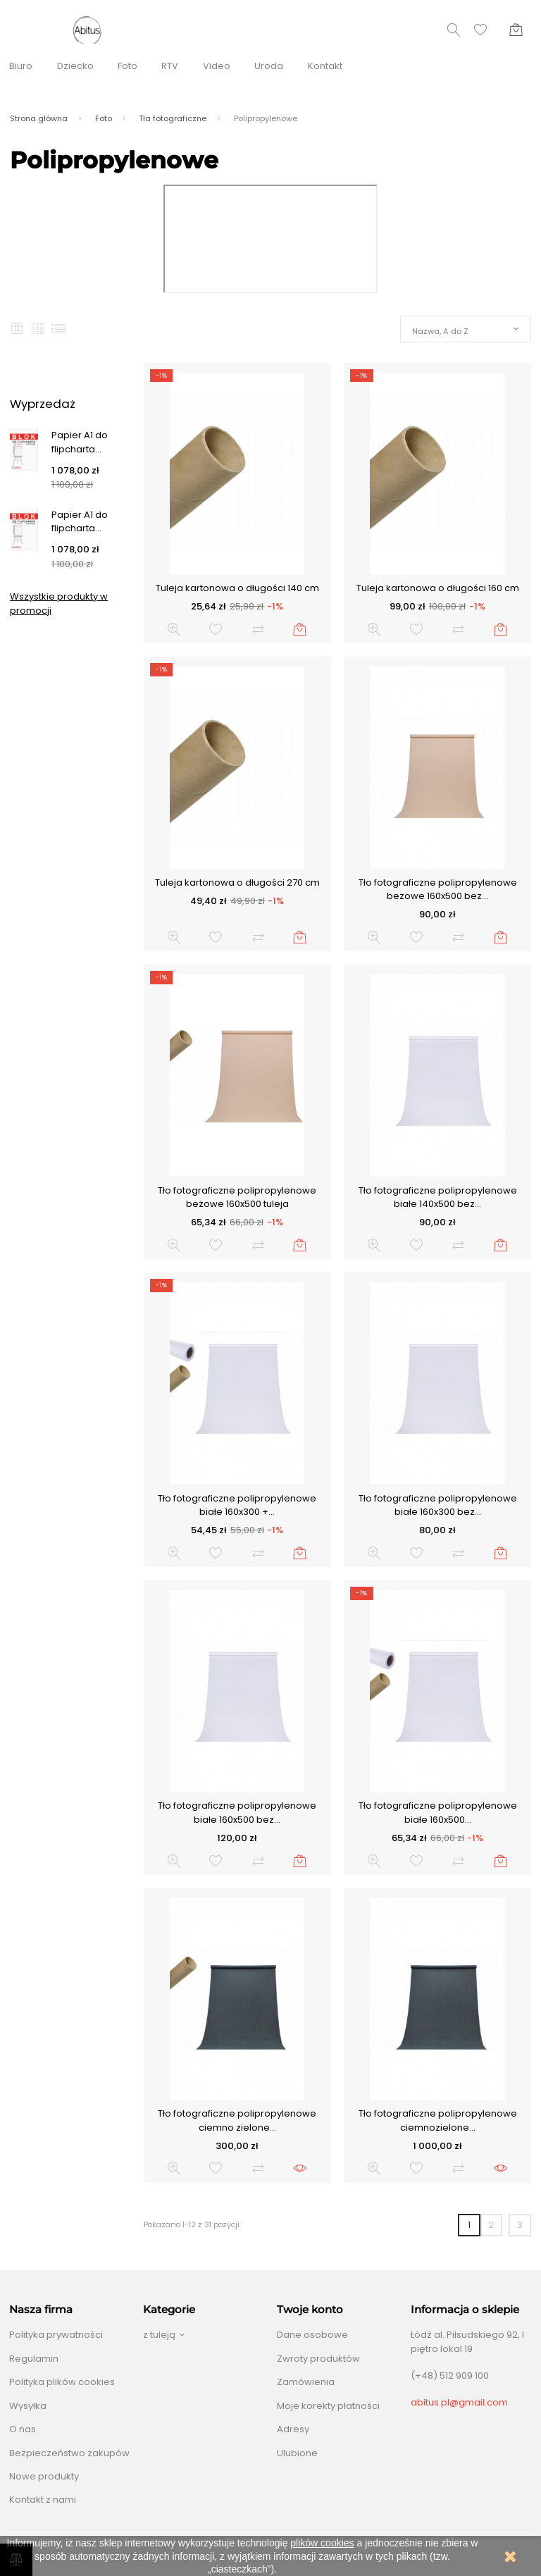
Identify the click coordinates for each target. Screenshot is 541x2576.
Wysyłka (27, 2406)
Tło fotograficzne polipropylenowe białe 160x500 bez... (237, 1812)
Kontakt (325, 66)
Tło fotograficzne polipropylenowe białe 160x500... (438, 1812)
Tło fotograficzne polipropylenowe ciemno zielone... (237, 2120)
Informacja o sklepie (465, 2309)
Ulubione (297, 2453)
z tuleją (159, 2334)
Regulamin (33, 2358)
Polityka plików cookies (62, 2382)
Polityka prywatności (56, 2334)
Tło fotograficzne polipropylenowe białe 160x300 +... (237, 1505)
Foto (127, 66)
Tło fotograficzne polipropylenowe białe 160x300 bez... (438, 1505)
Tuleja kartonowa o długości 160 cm (437, 588)
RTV (169, 66)
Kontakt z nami (42, 2499)
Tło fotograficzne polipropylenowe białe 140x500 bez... (438, 1197)
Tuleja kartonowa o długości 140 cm (237, 588)
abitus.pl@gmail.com (459, 2402)
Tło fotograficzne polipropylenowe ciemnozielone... (438, 2120)
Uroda (268, 66)
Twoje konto (310, 2309)
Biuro (20, 66)
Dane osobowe (312, 2334)
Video (216, 66)
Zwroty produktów (318, 2358)
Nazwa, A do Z (440, 331)
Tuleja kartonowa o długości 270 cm (237, 882)
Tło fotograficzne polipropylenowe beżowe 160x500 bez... (438, 889)
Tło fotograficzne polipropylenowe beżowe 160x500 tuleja (237, 1197)
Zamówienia (306, 2382)
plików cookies (322, 2543)
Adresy (293, 2429)
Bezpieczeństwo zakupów (69, 2453)
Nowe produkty (44, 2476)
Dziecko (75, 66)
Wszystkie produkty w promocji (59, 603)
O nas (22, 2429)
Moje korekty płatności (328, 2406)
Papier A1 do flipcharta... (79, 442)
